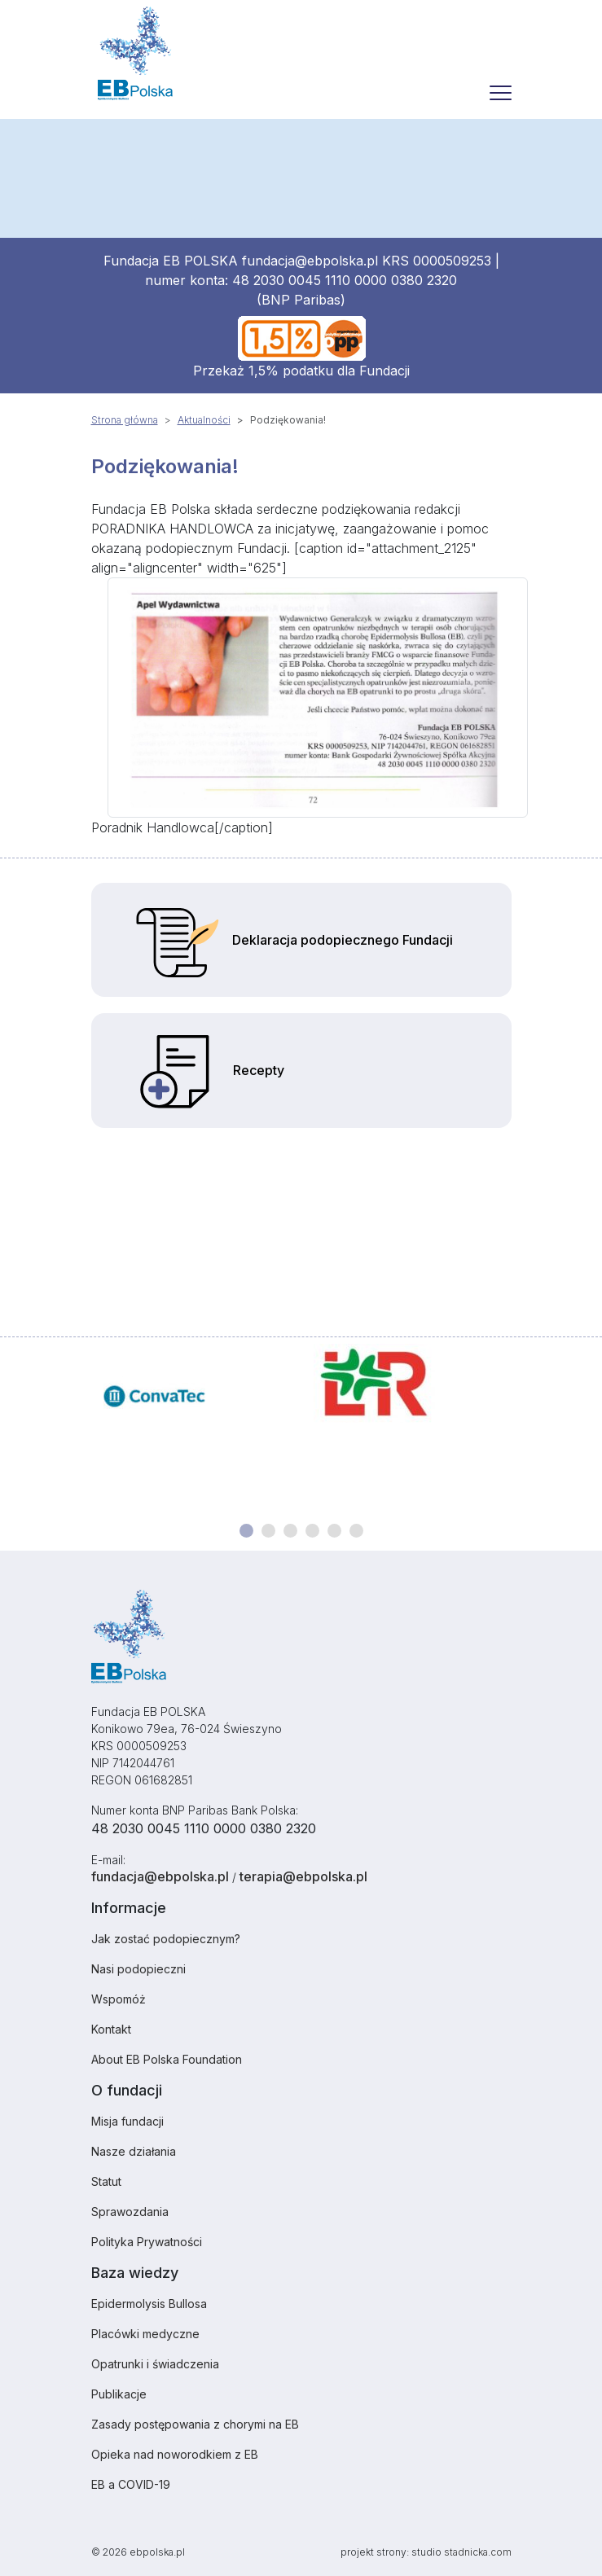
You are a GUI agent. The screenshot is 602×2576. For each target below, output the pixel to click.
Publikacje (119, 2394)
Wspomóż (118, 1999)
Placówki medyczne (145, 2334)
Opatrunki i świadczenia (155, 2364)
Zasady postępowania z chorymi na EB (195, 2424)
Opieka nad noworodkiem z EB (174, 2454)
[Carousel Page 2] (268, 1531)
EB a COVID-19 (130, 2484)
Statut (106, 2181)
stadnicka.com (478, 2552)
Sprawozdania (130, 2211)
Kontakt (111, 2029)
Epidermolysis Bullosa (149, 2304)
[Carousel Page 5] (334, 1531)
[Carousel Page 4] (312, 1531)
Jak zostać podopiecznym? (165, 1939)
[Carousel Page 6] (356, 1531)
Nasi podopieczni (138, 1969)
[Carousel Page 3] (290, 1531)
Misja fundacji (127, 2121)
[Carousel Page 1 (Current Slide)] (246, 1531)
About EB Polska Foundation (166, 2059)
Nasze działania (133, 2151)
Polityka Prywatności (146, 2242)
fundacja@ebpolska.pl (310, 260)
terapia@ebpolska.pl (303, 1876)
